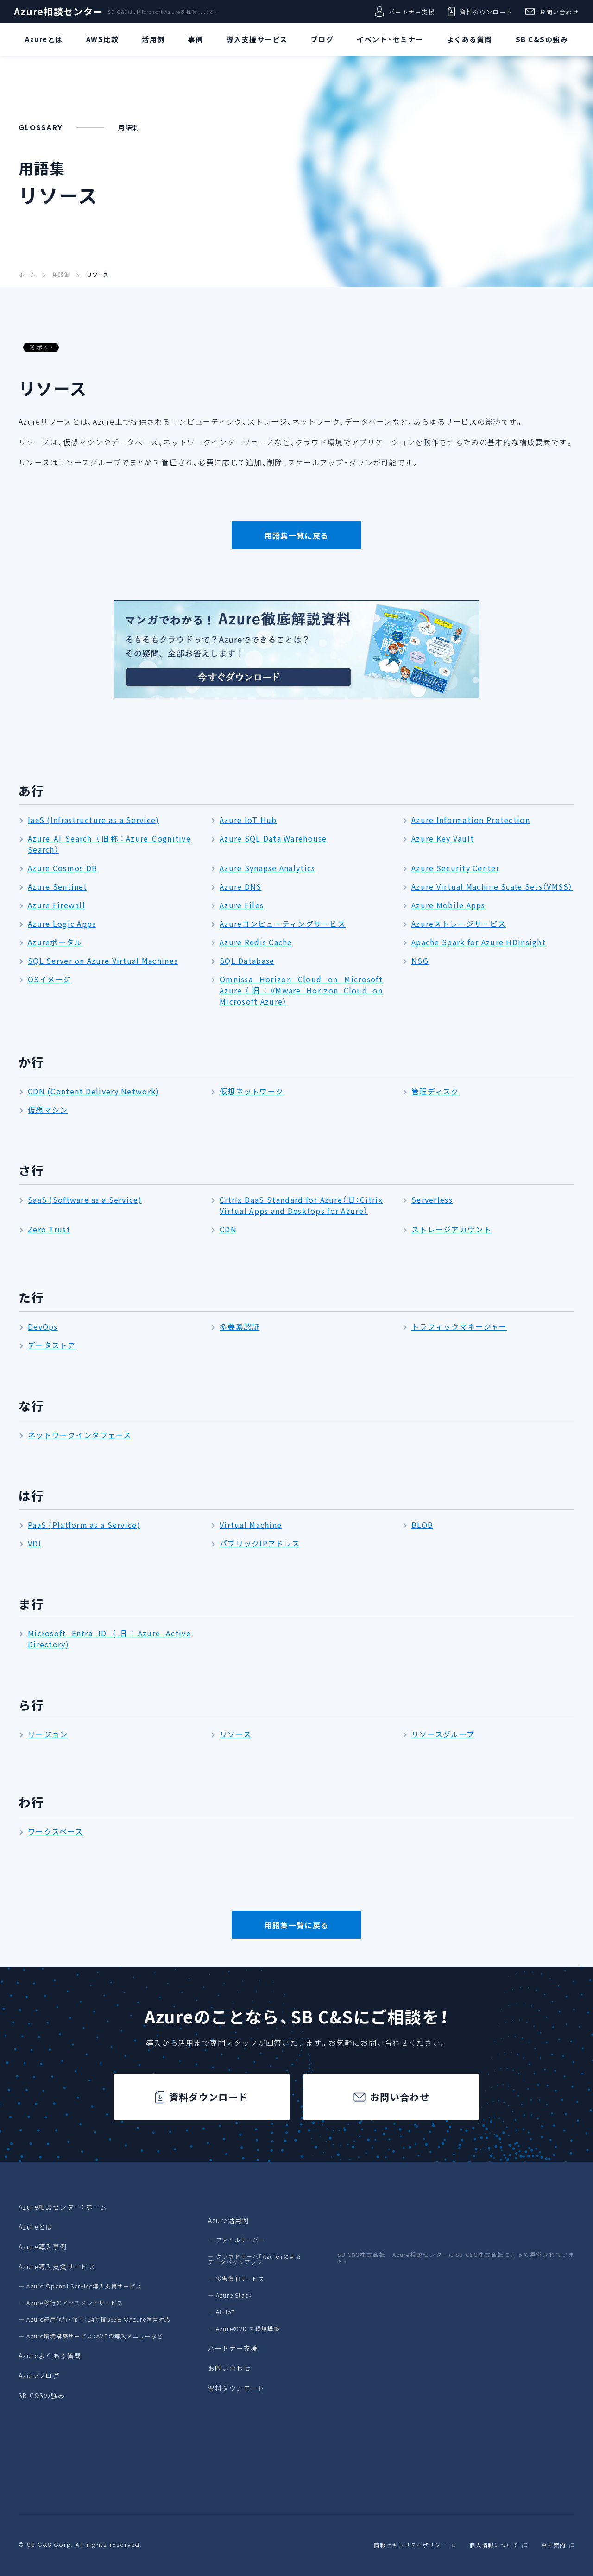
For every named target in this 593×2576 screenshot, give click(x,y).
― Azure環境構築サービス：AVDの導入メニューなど (91, 2336)
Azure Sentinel (57, 886)
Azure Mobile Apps (448, 905)
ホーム (27, 274)
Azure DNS (241, 886)
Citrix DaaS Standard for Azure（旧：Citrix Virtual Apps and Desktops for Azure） (301, 1205)
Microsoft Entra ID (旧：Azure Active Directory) (109, 1638)
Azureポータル (55, 942)
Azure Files (242, 905)
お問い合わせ (552, 12)
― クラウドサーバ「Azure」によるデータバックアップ (255, 2259)
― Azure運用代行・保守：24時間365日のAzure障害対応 (95, 2319)
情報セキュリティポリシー (410, 2545)
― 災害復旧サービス (236, 2278)
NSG (420, 960)
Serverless (432, 1199)
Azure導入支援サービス (57, 2266)
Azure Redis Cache (256, 942)
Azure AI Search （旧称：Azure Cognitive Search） (109, 844)
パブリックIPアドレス (260, 1543)
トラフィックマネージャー (459, 1326)
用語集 (60, 274)
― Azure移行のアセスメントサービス (71, 2303)
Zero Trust (49, 1229)
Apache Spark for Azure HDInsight (478, 942)
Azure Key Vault (442, 838)
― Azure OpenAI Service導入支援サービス (80, 2286)
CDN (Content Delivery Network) (93, 1091)
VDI (34, 1543)
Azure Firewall (56, 905)
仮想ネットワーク (252, 1091)
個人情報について (493, 2545)
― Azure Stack (230, 2295)
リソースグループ (442, 1734)
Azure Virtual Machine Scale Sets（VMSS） (492, 886)
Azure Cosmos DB (62, 867)
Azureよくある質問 (50, 2355)
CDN (228, 1229)
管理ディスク (435, 1091)
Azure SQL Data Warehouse (273, 838)
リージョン (48, 1734)
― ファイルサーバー (236, 2240)
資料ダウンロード (480, 12)
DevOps (43, 1326)
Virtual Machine (251, 1524)
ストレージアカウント (451, 1229)
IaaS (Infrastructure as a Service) (93, 819)
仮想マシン (48, 1109)
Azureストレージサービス (458, 923)
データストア (52, 1345)
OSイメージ (49, 979)
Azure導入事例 (43, 2246)
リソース (97, 274)
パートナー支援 (405, 12)
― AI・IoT (221, 2312)
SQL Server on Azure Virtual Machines (103, 960)
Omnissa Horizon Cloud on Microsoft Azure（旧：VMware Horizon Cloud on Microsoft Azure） (301, 990)
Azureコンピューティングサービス (283, 923)
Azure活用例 (228, 2220)
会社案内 (553, 2545)
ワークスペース (55, 1831)
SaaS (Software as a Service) (85, 1199)
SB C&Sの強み (42, 2395)
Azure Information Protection (470, 819)
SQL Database (247, 960)
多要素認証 (239, 1326)
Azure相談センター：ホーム (63, 2207)
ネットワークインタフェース (80, 1434)
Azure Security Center (455, 867)
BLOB (422, 1524)
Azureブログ (39, 2375)
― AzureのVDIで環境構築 (244, 2328)
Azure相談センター (58, 11)
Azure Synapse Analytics (267, 867)
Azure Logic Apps (62, 923)
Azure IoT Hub (248, 819)
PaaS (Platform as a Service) (84, 1524)
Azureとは (36, 2227)
